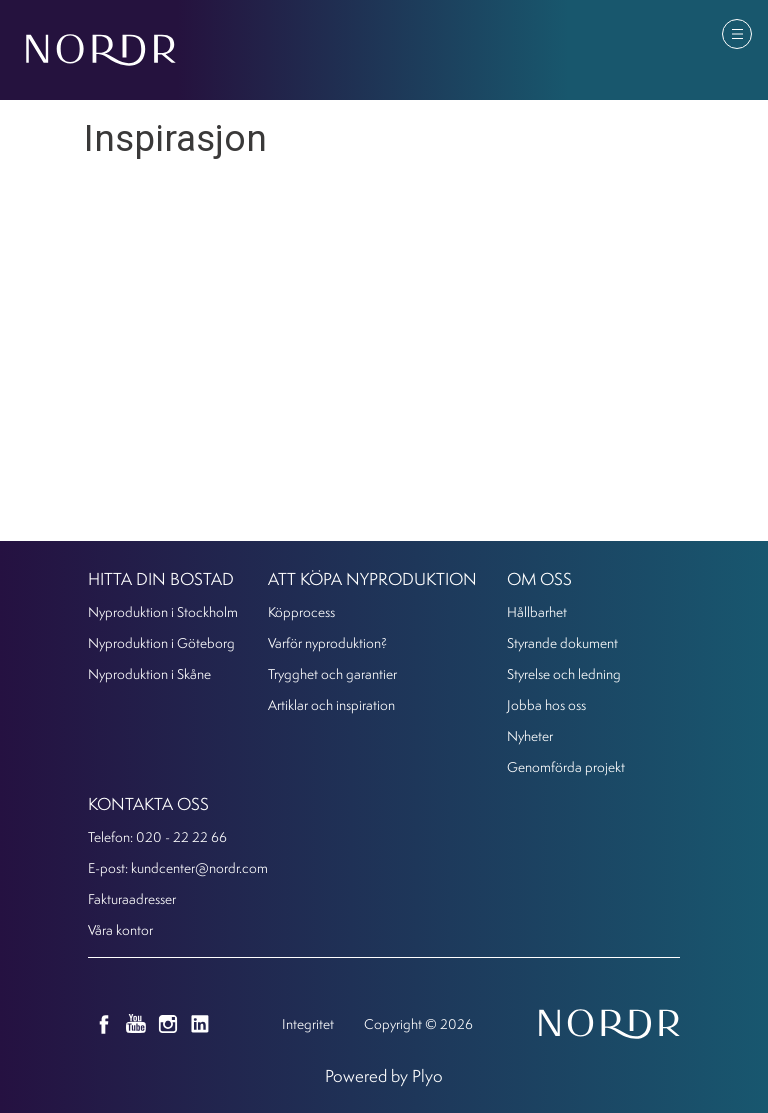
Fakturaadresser (132, 898)
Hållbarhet (537, 611)
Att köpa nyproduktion (372, 578)
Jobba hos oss (546, 704)
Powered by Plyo (384, 1075)
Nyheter (530, 735)
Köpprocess (301, 611)
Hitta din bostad (161, 578)
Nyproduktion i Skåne (149, 673)
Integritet (308, 1023)
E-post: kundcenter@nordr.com (178, 867)
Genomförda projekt (566, 766)
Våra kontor (120, 929)
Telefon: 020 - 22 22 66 (157, 836)
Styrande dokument (562, 642)
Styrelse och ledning (564, 673)
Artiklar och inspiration (331, 704)
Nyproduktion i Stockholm (163, 611)
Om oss (539, 578)
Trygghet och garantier (332, 673)
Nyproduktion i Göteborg (161, 642)
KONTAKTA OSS (148, 803)
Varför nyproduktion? (327, 642)
